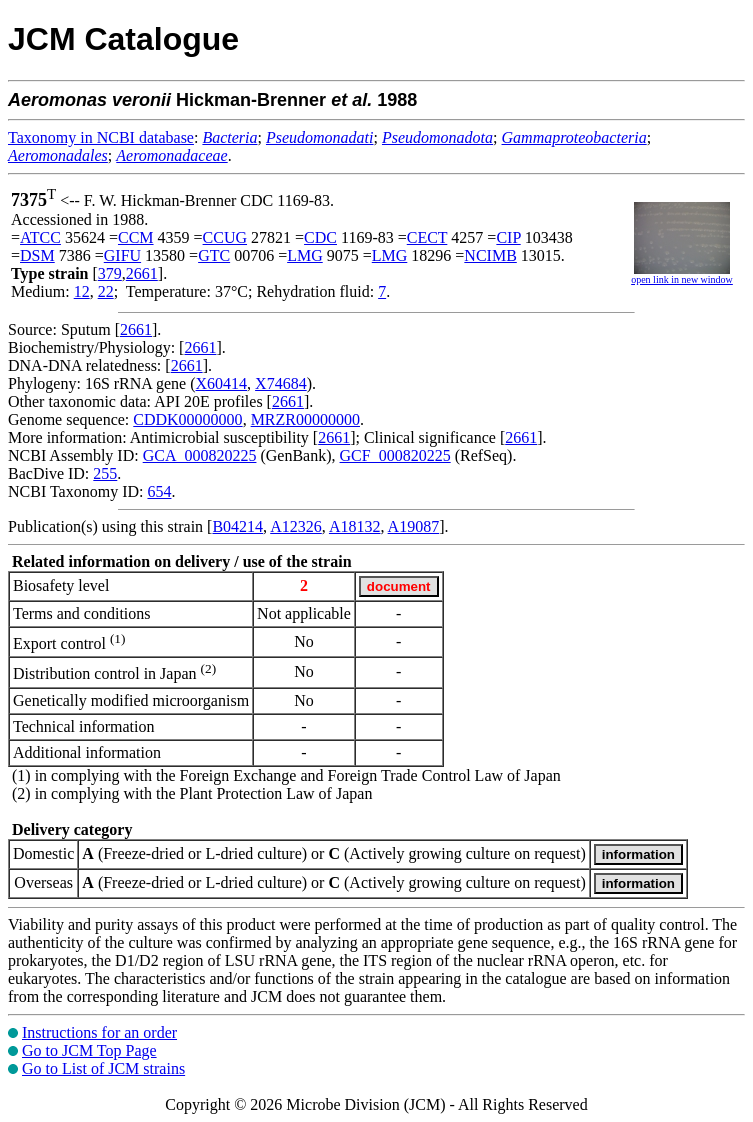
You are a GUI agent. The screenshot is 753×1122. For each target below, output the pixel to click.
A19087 (414, 526)
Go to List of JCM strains (103, 1068)
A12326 (296, 526)
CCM (136, 237)
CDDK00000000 (187, 419)
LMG (305, 255)
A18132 (355, 526)
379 (110, 273)
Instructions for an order (99, 1032)
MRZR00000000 (305, 419)
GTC (214, 255)
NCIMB (490, 255)
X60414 (222, 383)
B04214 (237, 526)
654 (159, 491)
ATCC (40, 237)
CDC (320, 237)
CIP (508, 237)
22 (106, 291)
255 (105, 473)
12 (82, 291)
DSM (37, 255)
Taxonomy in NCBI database (101, 137)
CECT (427, 237)
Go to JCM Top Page (89, 1050)
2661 (142, 273)
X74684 (281, 383)
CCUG (225, 237)
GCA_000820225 (200, 455)
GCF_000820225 (395, 455)
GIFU (122, 255)
